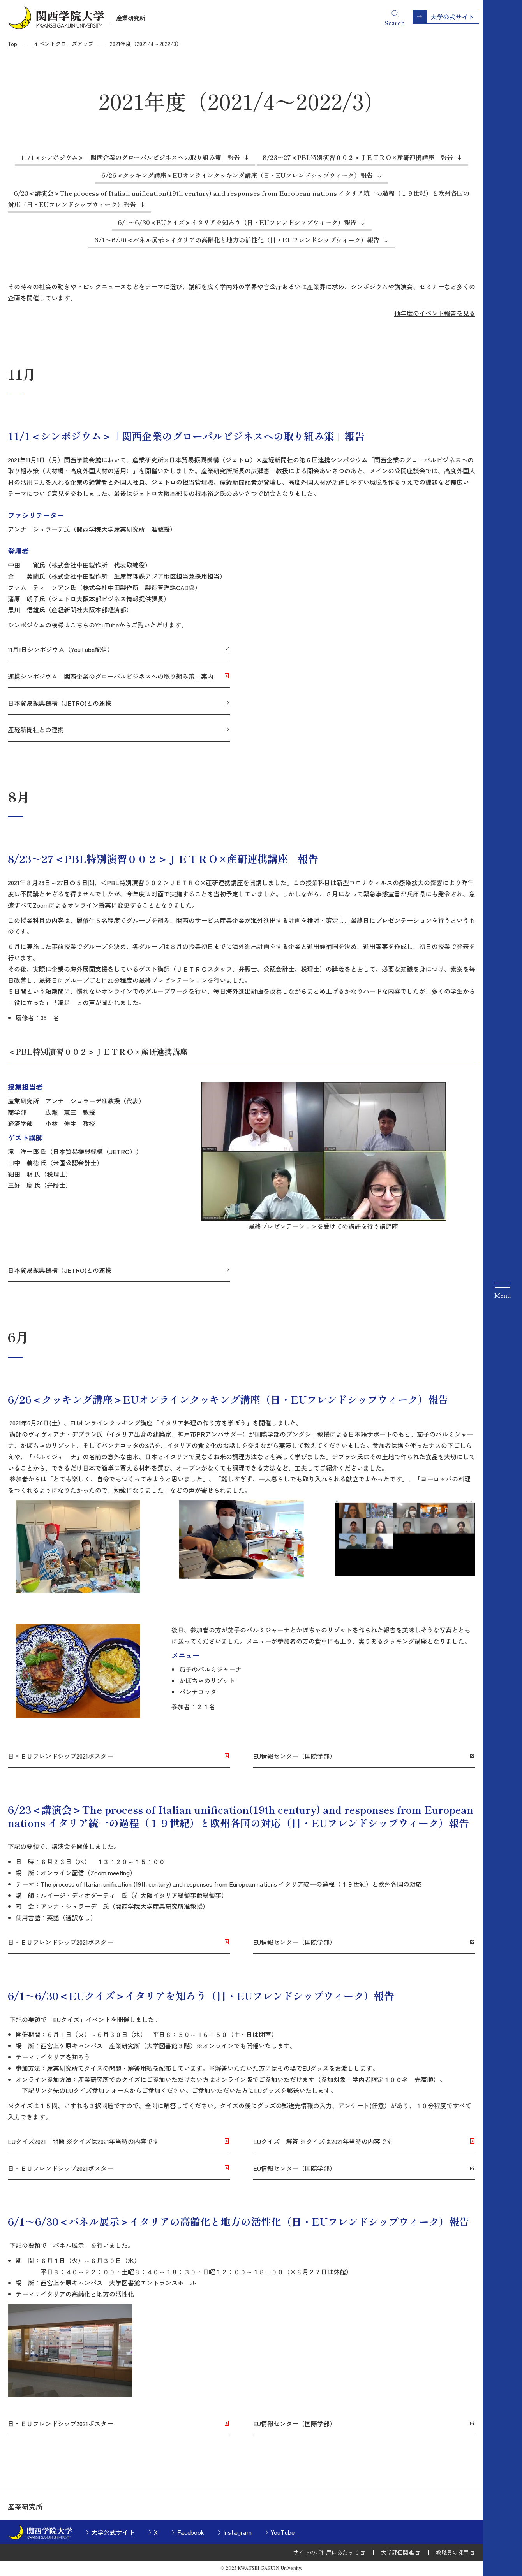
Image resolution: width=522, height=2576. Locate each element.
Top (12, 43)
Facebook (190, 2532)
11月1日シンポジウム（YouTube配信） (60, 649)
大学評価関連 (397, 2552)
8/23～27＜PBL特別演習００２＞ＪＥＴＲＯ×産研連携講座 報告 (358, 157)
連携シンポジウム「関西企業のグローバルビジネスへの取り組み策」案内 (110, 676)
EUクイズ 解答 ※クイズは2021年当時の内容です (323, 2141)
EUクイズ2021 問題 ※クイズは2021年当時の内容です (83, 2141)
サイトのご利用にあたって (326, 2552)
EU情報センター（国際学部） (294, 1756)
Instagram (237, 2532)
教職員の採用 (452, 2552)
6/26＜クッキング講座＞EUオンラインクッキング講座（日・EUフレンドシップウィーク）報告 (237, 175)
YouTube (283, 2532)
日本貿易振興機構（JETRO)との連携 (59, 703)
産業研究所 (130, 18)
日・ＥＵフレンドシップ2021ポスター (60, 1756)
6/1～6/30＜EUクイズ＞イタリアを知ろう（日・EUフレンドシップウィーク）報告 (237, 222)
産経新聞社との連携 (36, 729)
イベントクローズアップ (63, 43)
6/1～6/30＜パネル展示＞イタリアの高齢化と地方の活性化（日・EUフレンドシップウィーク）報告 (236, 239)
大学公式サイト (113, 2532)
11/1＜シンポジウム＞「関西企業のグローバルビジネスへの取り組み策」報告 (130, 157)
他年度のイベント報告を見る (434, 313)
